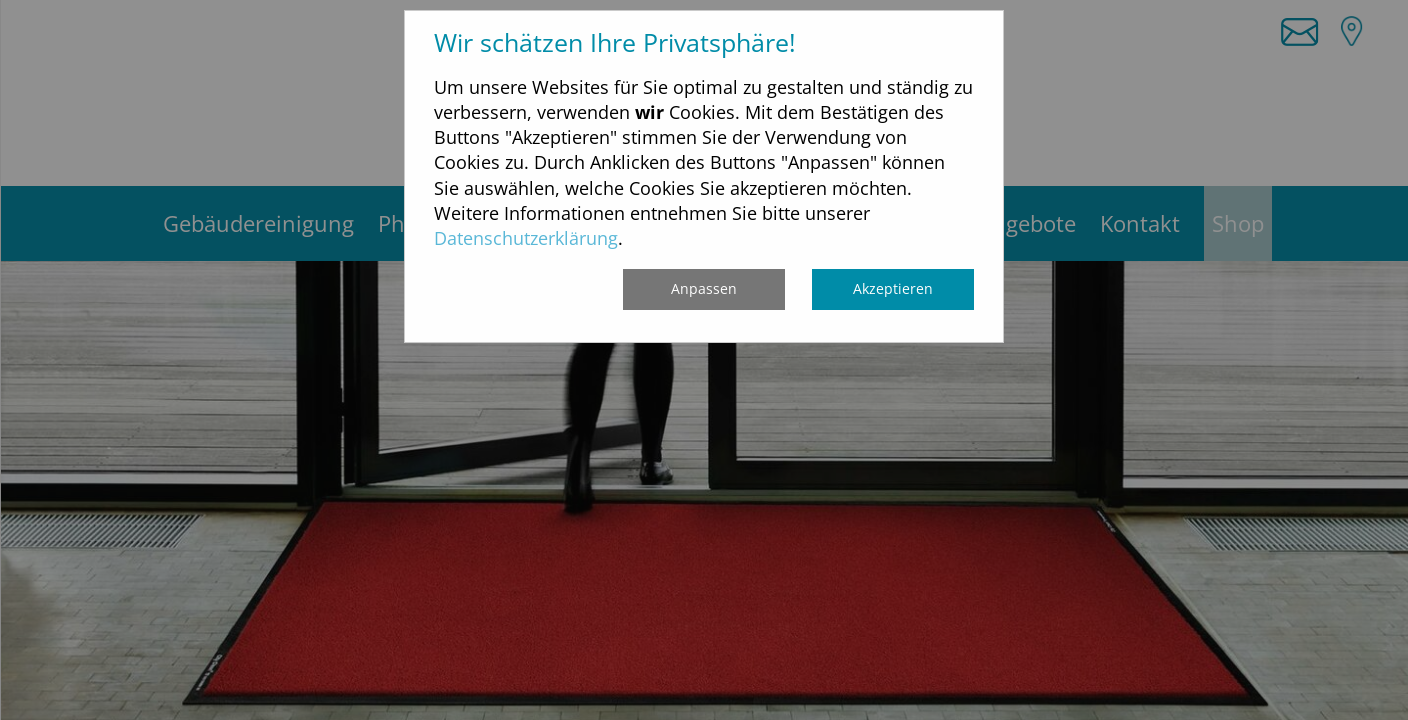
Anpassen (704, 288)
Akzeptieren (893, 288)
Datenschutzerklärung (526, 238)
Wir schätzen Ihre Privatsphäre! (615, 42)
